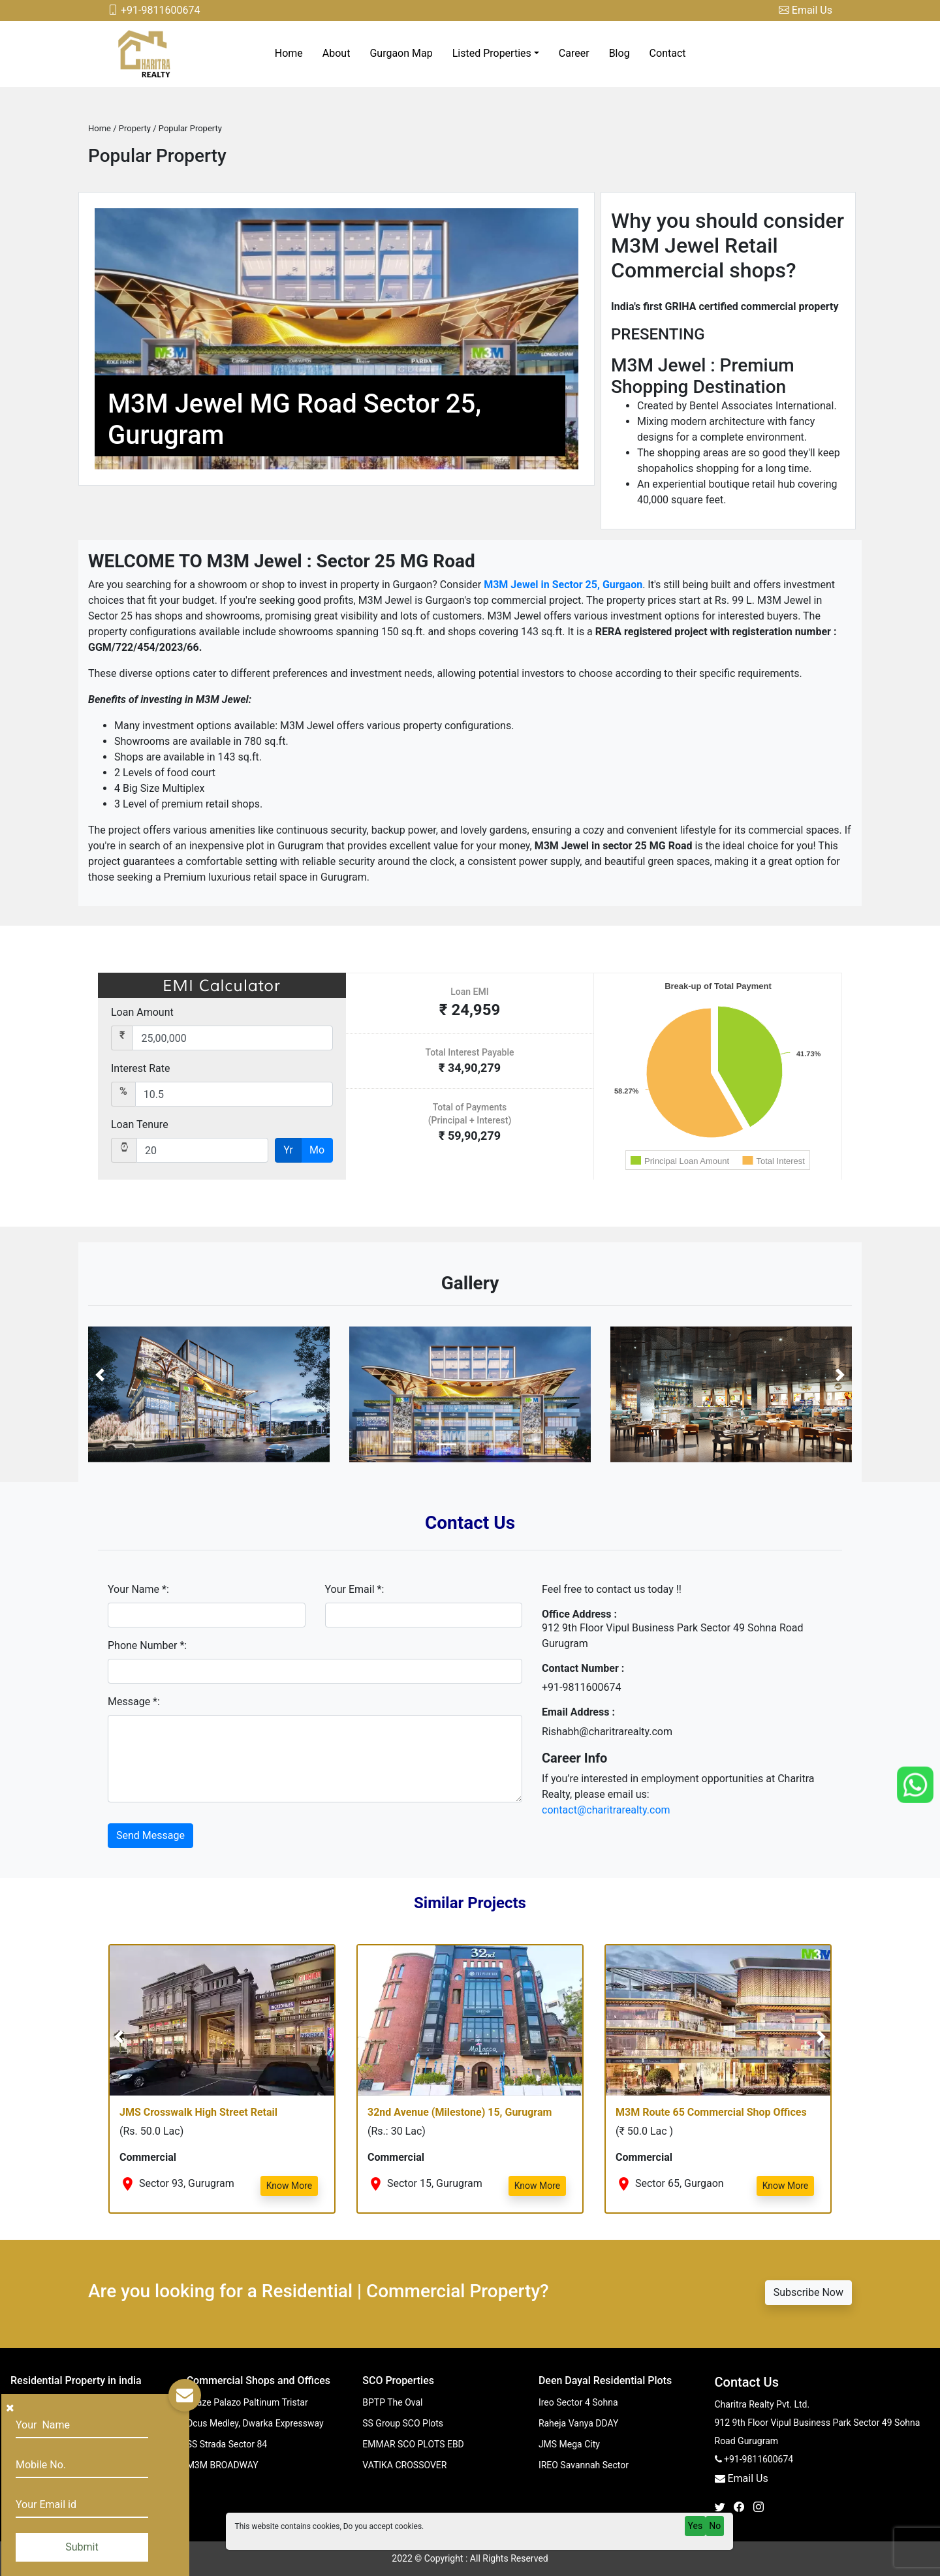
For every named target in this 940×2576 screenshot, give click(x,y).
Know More (289, 2185)
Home (289, 53)
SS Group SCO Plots (402, 2423)
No (715, 2526)
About (336, 53)
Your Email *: (354, 1589)
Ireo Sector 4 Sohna (578, 2402)
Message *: (134, 1701)
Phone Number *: (147, 1645)
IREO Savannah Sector (584, 2465)
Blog (619, 53)
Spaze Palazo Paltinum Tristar (247, 2402)
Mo (316, 1150)
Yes (695, 2526)
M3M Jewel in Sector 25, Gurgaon (563, 584)
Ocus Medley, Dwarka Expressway (255, 2423)
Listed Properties (491, 53)
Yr (288, 1150)
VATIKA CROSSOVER (404, 2465)
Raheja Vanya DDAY (579, 2423)
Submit (81, 2547)
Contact (668, 53)
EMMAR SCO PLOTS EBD (413, 2444)
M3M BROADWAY (222, 2465)
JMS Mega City (569, 2444)
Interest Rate (140, 1068)
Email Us (805, 10)
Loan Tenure (139, 1124)
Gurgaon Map (400, 53)
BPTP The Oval (392, 2402)
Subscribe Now (808, 2292)
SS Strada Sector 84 (227, 2444)
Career (574, 53)
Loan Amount (142, 1012)
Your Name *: (138, 1589)
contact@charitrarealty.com (606, 1810)
